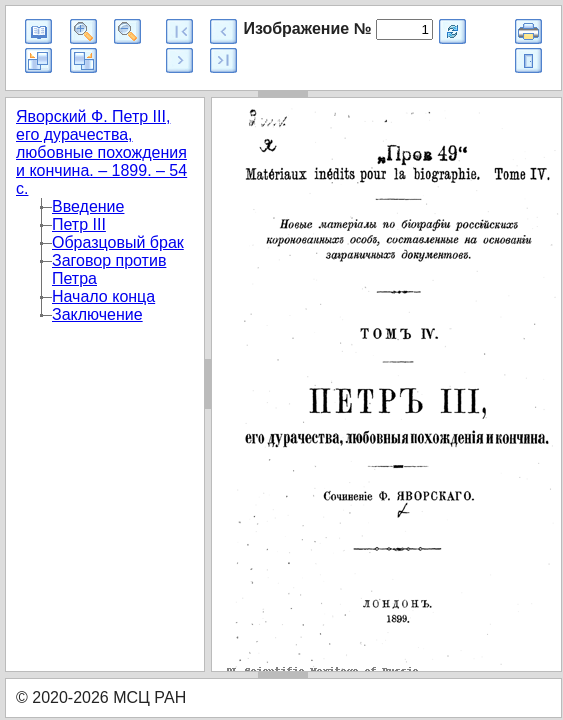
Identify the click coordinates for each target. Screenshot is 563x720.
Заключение (97, 314)
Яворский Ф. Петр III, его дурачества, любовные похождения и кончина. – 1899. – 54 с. (101, 152)
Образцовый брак (118, 242)
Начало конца (103, 296)
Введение (88, 206)
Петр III (79, 224)
